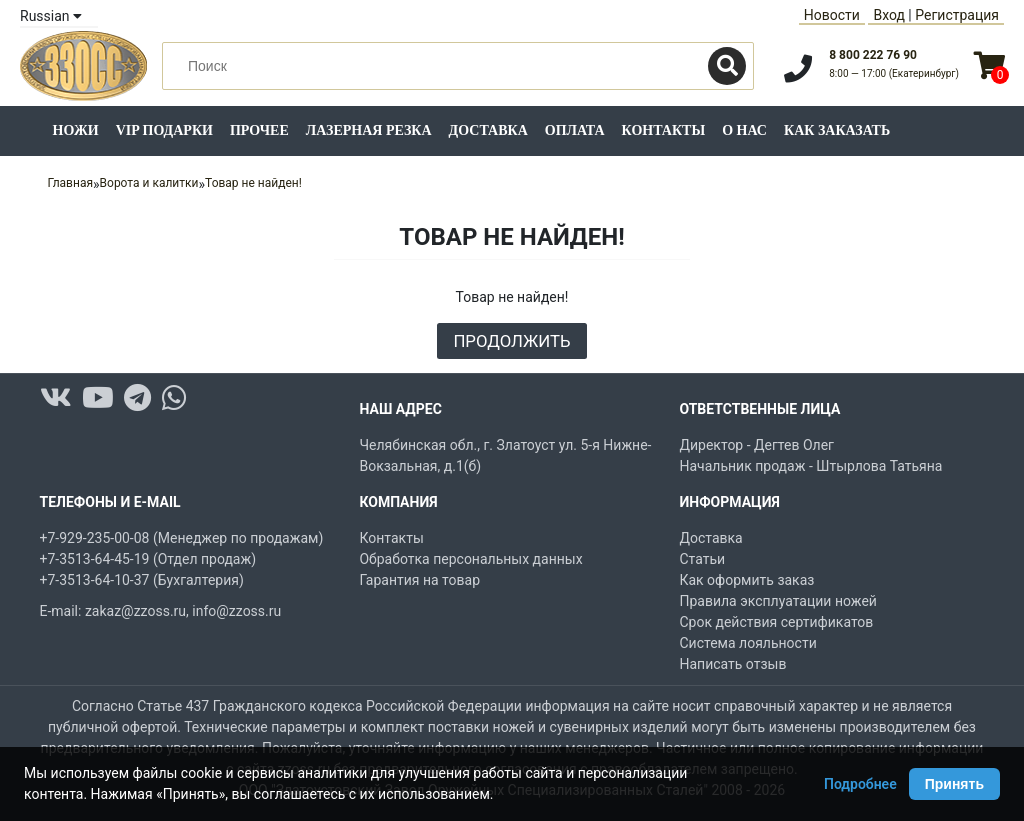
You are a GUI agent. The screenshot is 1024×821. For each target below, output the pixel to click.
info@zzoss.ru (236, 611)
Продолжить (511, 341)
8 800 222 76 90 (873, 55)
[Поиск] (727, 66)
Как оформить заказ (746, 580)
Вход (888, 15)
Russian (51, 16)
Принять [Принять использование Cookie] (954, 784)
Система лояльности (747, 643)
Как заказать (837, 130)
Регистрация (957, 15)
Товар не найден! (253, 183)
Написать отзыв (732, 664)
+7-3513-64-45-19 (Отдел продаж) (148, 559)
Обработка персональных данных (470, 559)
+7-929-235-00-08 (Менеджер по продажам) (182, 538)
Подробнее (860, 784)
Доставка (488, 130)
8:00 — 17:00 (894, 73)
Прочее (259, 130)
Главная (70, 183)
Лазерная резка (369, 130)
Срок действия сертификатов (776, 622)
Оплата (575, 130)
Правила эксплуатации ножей (777, 601)
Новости (832, 15)
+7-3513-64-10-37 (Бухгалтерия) (142, 580)
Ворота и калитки (149, 183)
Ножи (76, 130)
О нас (744, 130)
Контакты (664, 130)
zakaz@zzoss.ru (135, 611)
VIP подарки (164, 130)
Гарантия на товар (419, 580)
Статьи (702, 559)
